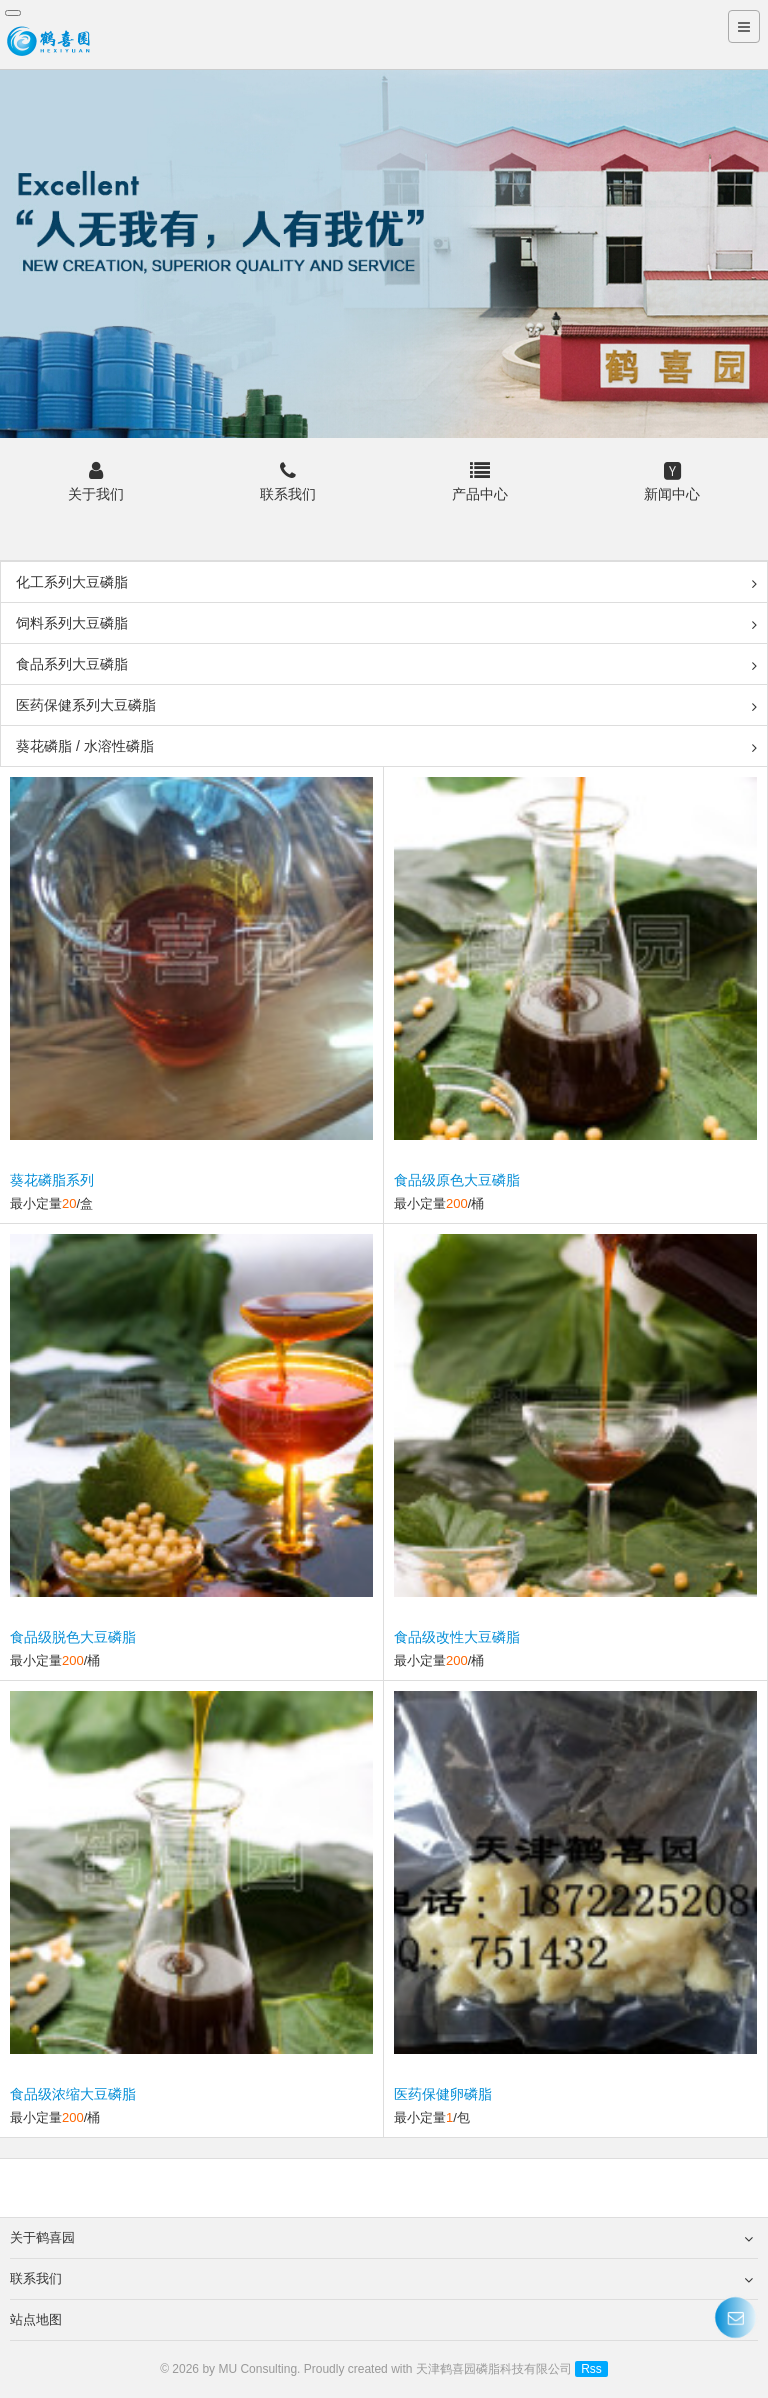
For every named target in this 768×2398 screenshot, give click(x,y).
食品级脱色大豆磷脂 (73, 1637)
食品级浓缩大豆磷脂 (73, 2094)
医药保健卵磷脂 (443, 2094)
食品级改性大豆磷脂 (457, 1637)
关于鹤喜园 (381, 2238)
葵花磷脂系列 (52, 1180)
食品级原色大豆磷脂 (457, 1180)
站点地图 (381, 2320)
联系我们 (381, 2279)
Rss (591, 2369)
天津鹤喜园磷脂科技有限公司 (494, 2369)
